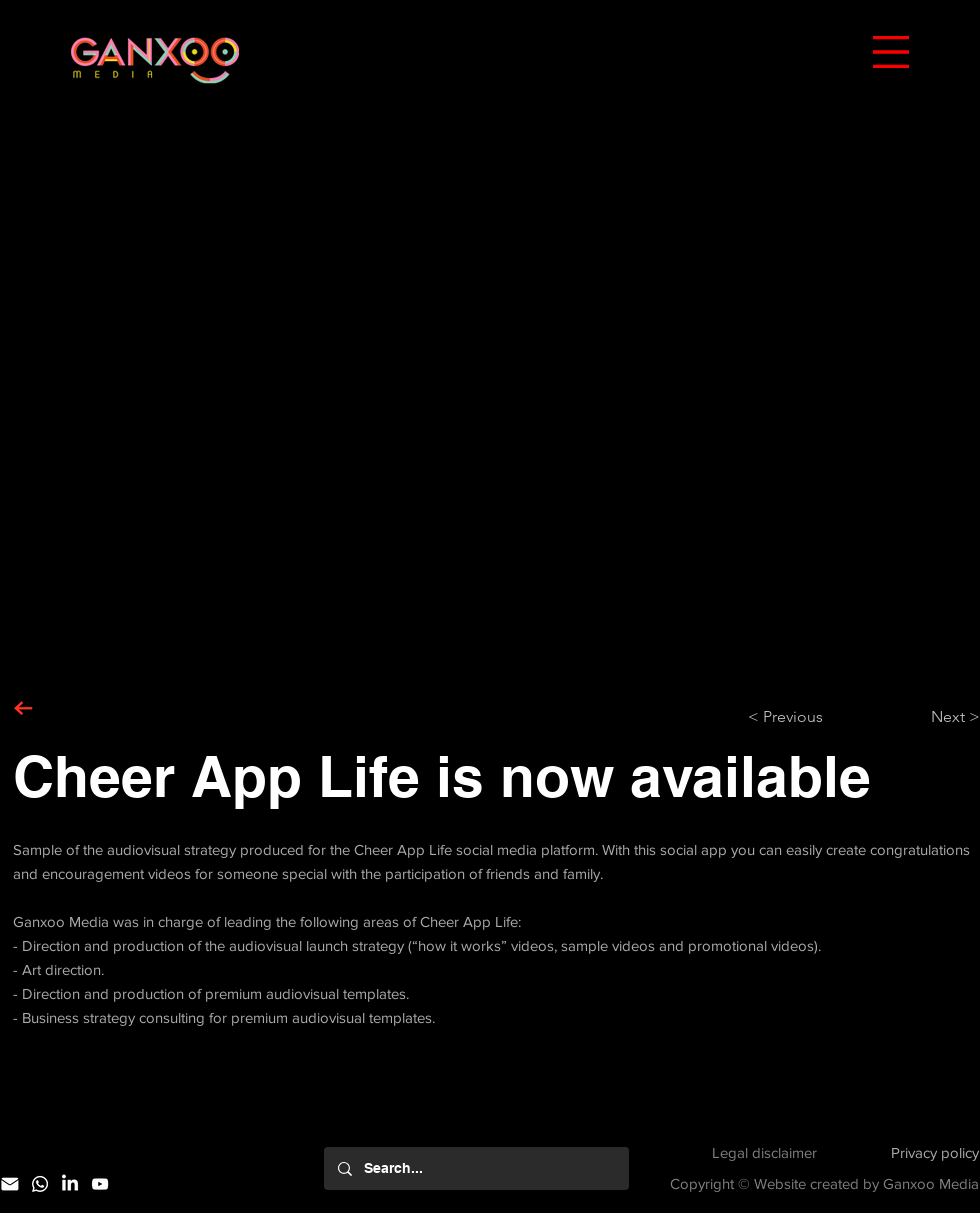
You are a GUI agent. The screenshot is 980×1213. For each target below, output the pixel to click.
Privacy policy (935, 1152)
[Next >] (930, 717)
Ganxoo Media (931, 1183)
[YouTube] (100, 1184)
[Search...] (475, 1168)
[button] (891, 52)
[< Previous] (814, 717)
